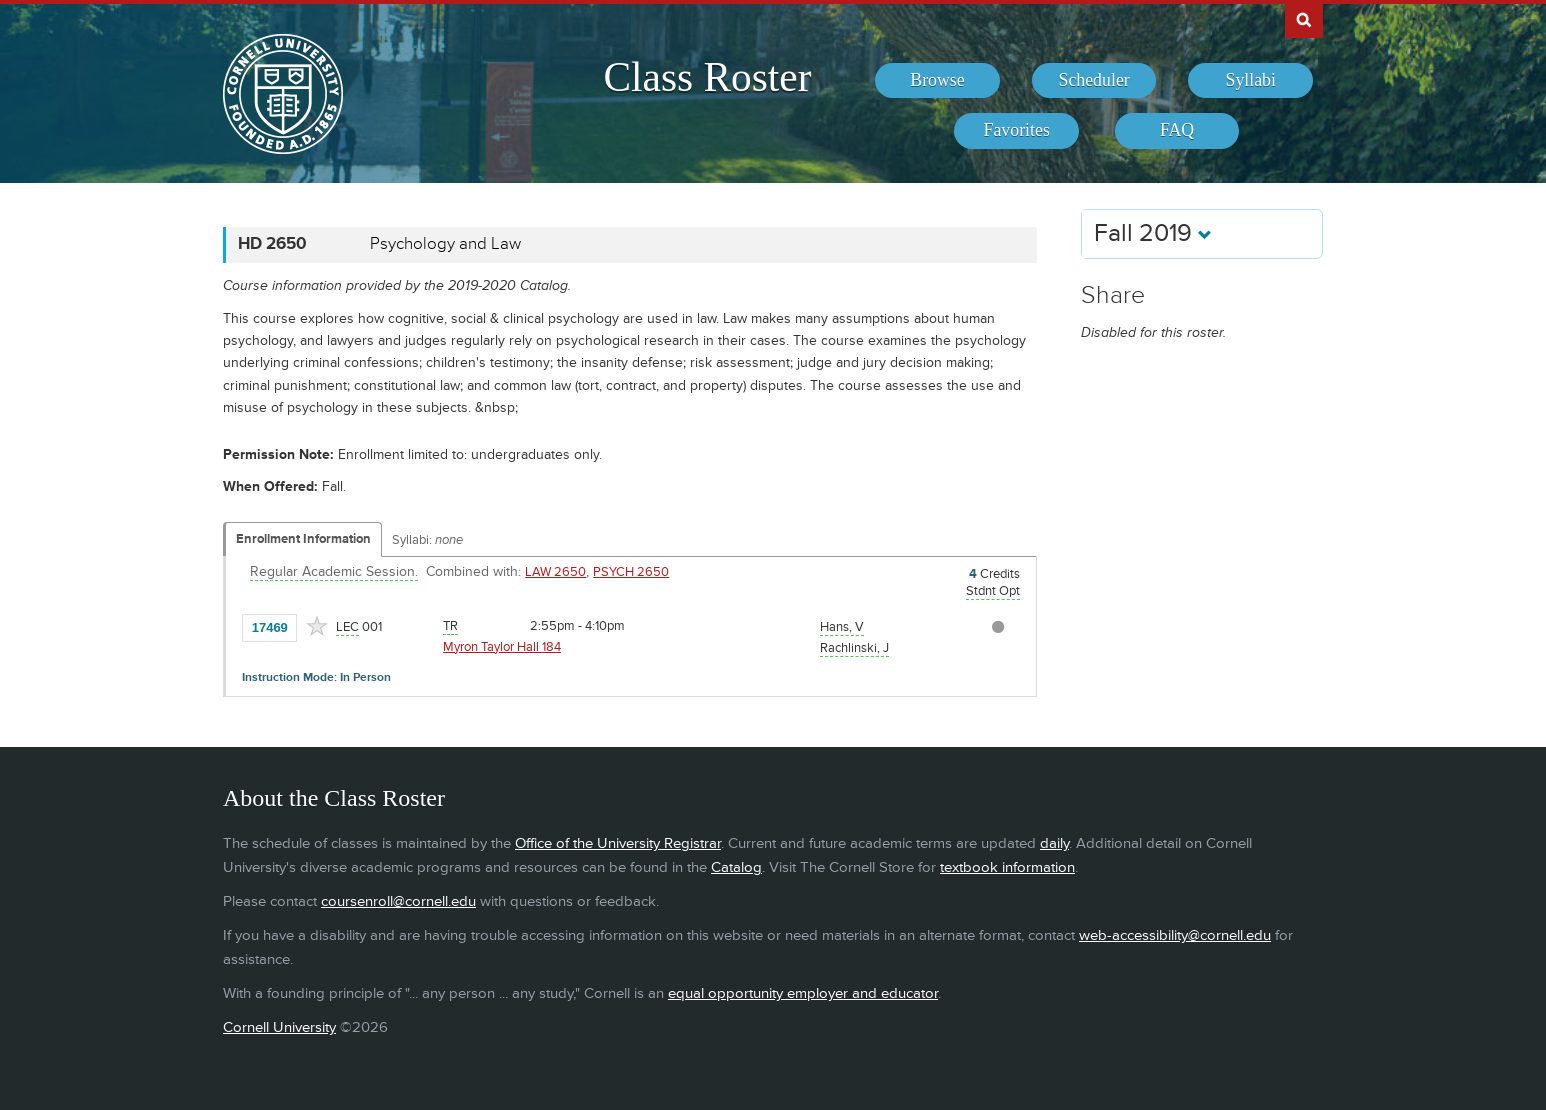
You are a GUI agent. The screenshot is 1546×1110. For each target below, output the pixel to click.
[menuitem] (937, 81)
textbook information (1007, 867)
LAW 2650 (555, 572)
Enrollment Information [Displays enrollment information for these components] (303, 539)
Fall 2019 (1153, 233)
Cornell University (279, 1027)
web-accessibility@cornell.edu (1175, 935)
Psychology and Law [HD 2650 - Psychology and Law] (445, 244)
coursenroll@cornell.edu (398, 901)
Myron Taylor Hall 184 (502, 647)
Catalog (736, 867)
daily (1054, 843)
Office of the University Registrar (618, 843)
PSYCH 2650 (631, 572)
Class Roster (707, 77)
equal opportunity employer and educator (803, 993)
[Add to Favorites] (317, 626)
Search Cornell (1304, 19)
